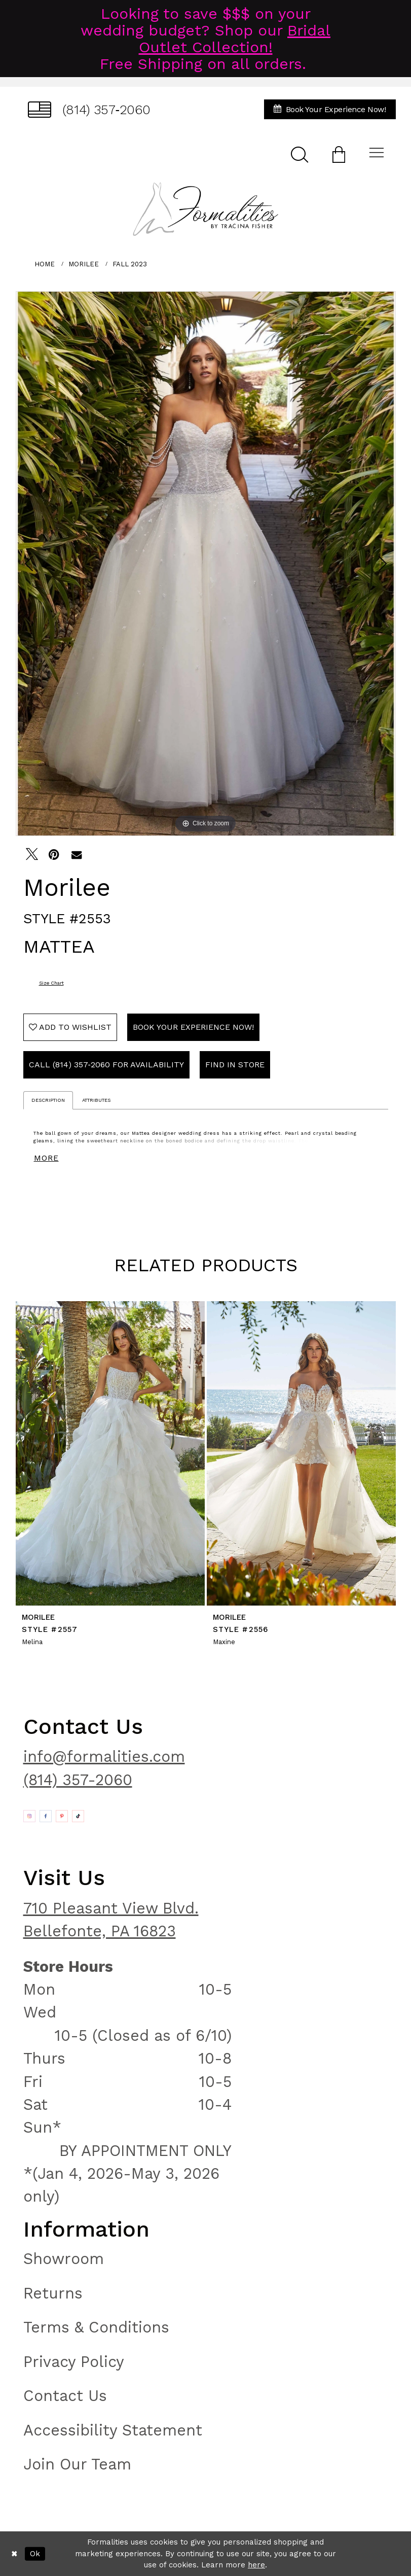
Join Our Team (77, 2464)
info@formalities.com (104, 1756)
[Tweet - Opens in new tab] (32, 854)
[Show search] (299, 154)
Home (44, 264)
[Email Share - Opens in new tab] (76, 854)
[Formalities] (205, 209)
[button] (338, 154)
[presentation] (110, 1453)
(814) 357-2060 (77, 1780)
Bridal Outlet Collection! (235, 38)
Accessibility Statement (112, 2430)
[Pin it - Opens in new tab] (54, 854)
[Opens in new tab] (29, 1816)
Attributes (96, 1100)
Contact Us (65, 2396)
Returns (53, 2293)
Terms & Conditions (96, 2327)
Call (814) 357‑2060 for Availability (106, 1064)
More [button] (46, 1158)
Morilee (83, 264)
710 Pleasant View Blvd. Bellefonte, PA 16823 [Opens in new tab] (111, 1919)
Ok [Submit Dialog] (35, 2553)
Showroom (63, 2259)
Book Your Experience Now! (193, 1027)
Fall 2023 (130, 264)
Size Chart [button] (51, 983)
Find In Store (235, 1064)
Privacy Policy (73, 2362)
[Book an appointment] (330, 109)
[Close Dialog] (14, 2554)
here (256, 2564)
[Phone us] (89, 109)
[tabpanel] (205, 564)
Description (48, 1100)
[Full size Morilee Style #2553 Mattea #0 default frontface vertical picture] (205, 564)
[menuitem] (89, 109)
